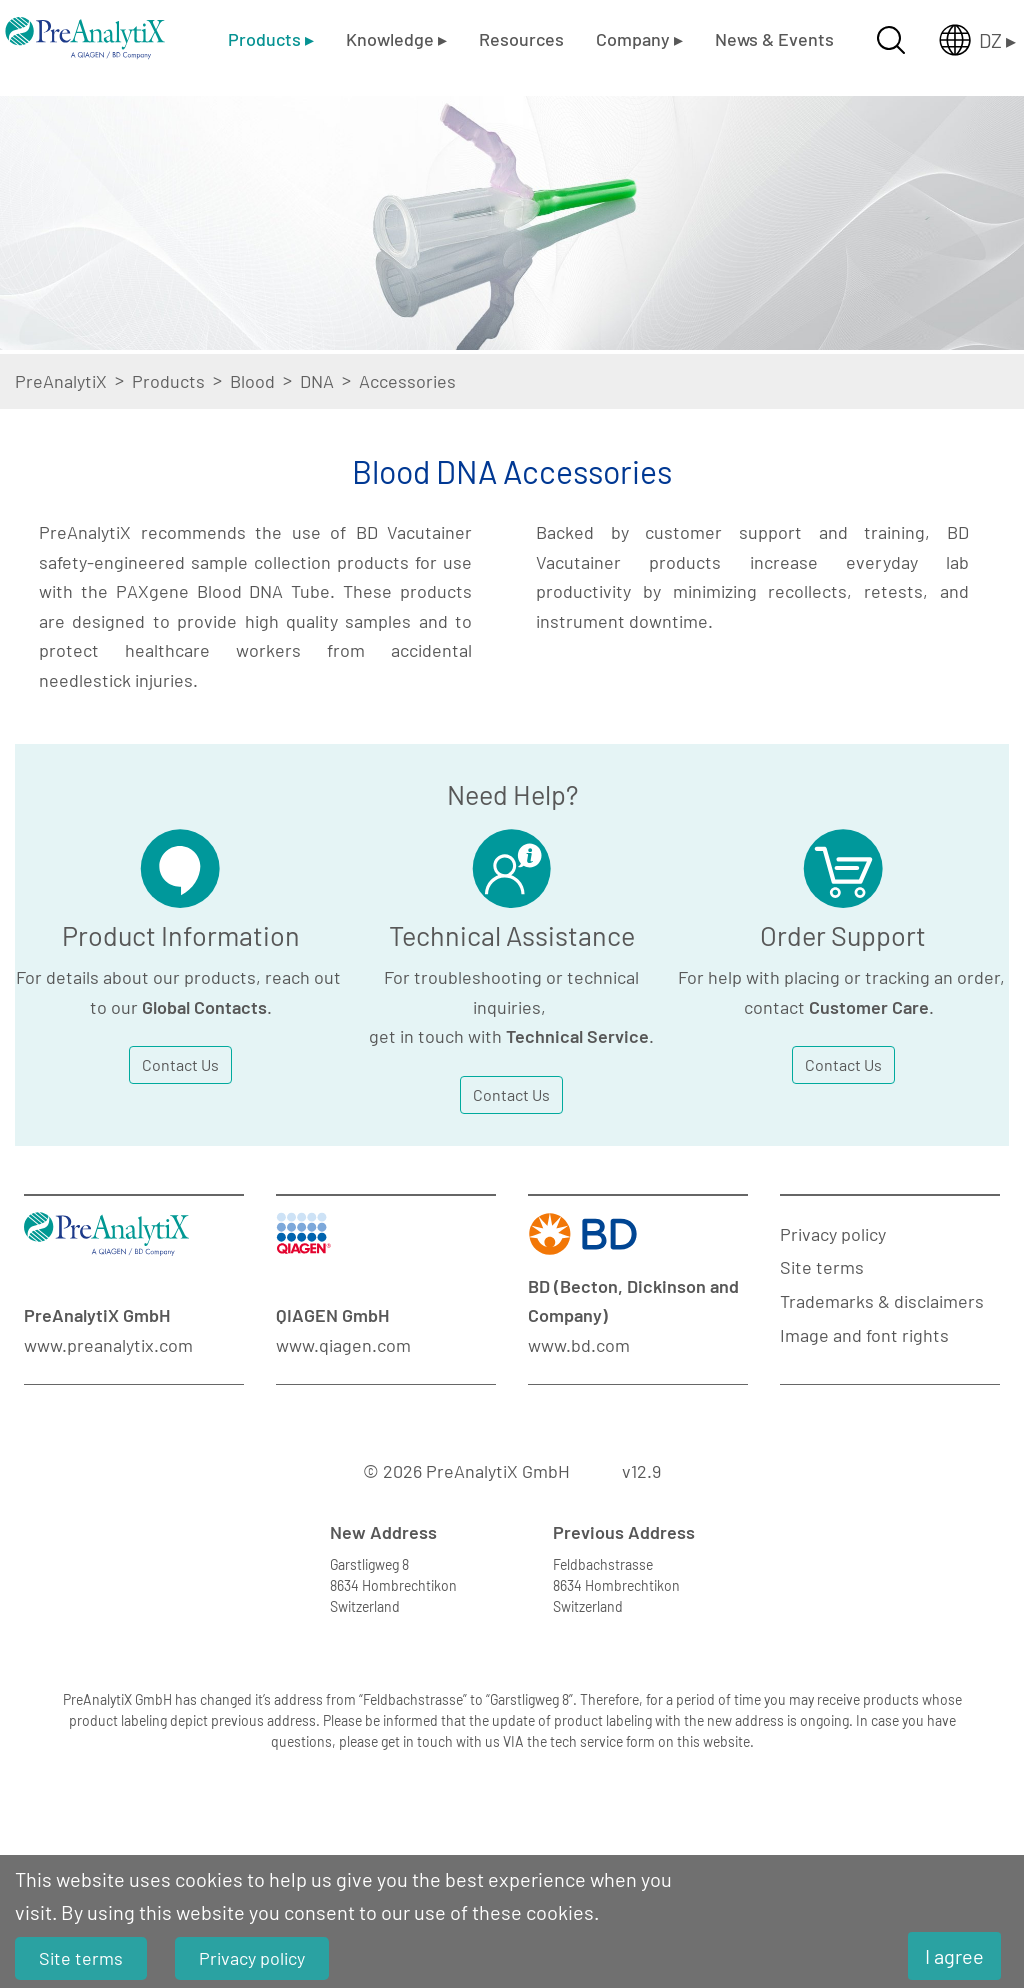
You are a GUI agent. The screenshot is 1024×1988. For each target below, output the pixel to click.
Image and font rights (864, 1335)
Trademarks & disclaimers (882, 1301)
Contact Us (180, 1064)
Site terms (822, 1267)
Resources (521, 39)
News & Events (774, 39)
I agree (954, 1956)
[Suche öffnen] (891, 40)
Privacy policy (833, 1234)
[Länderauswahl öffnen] (961, 40)
